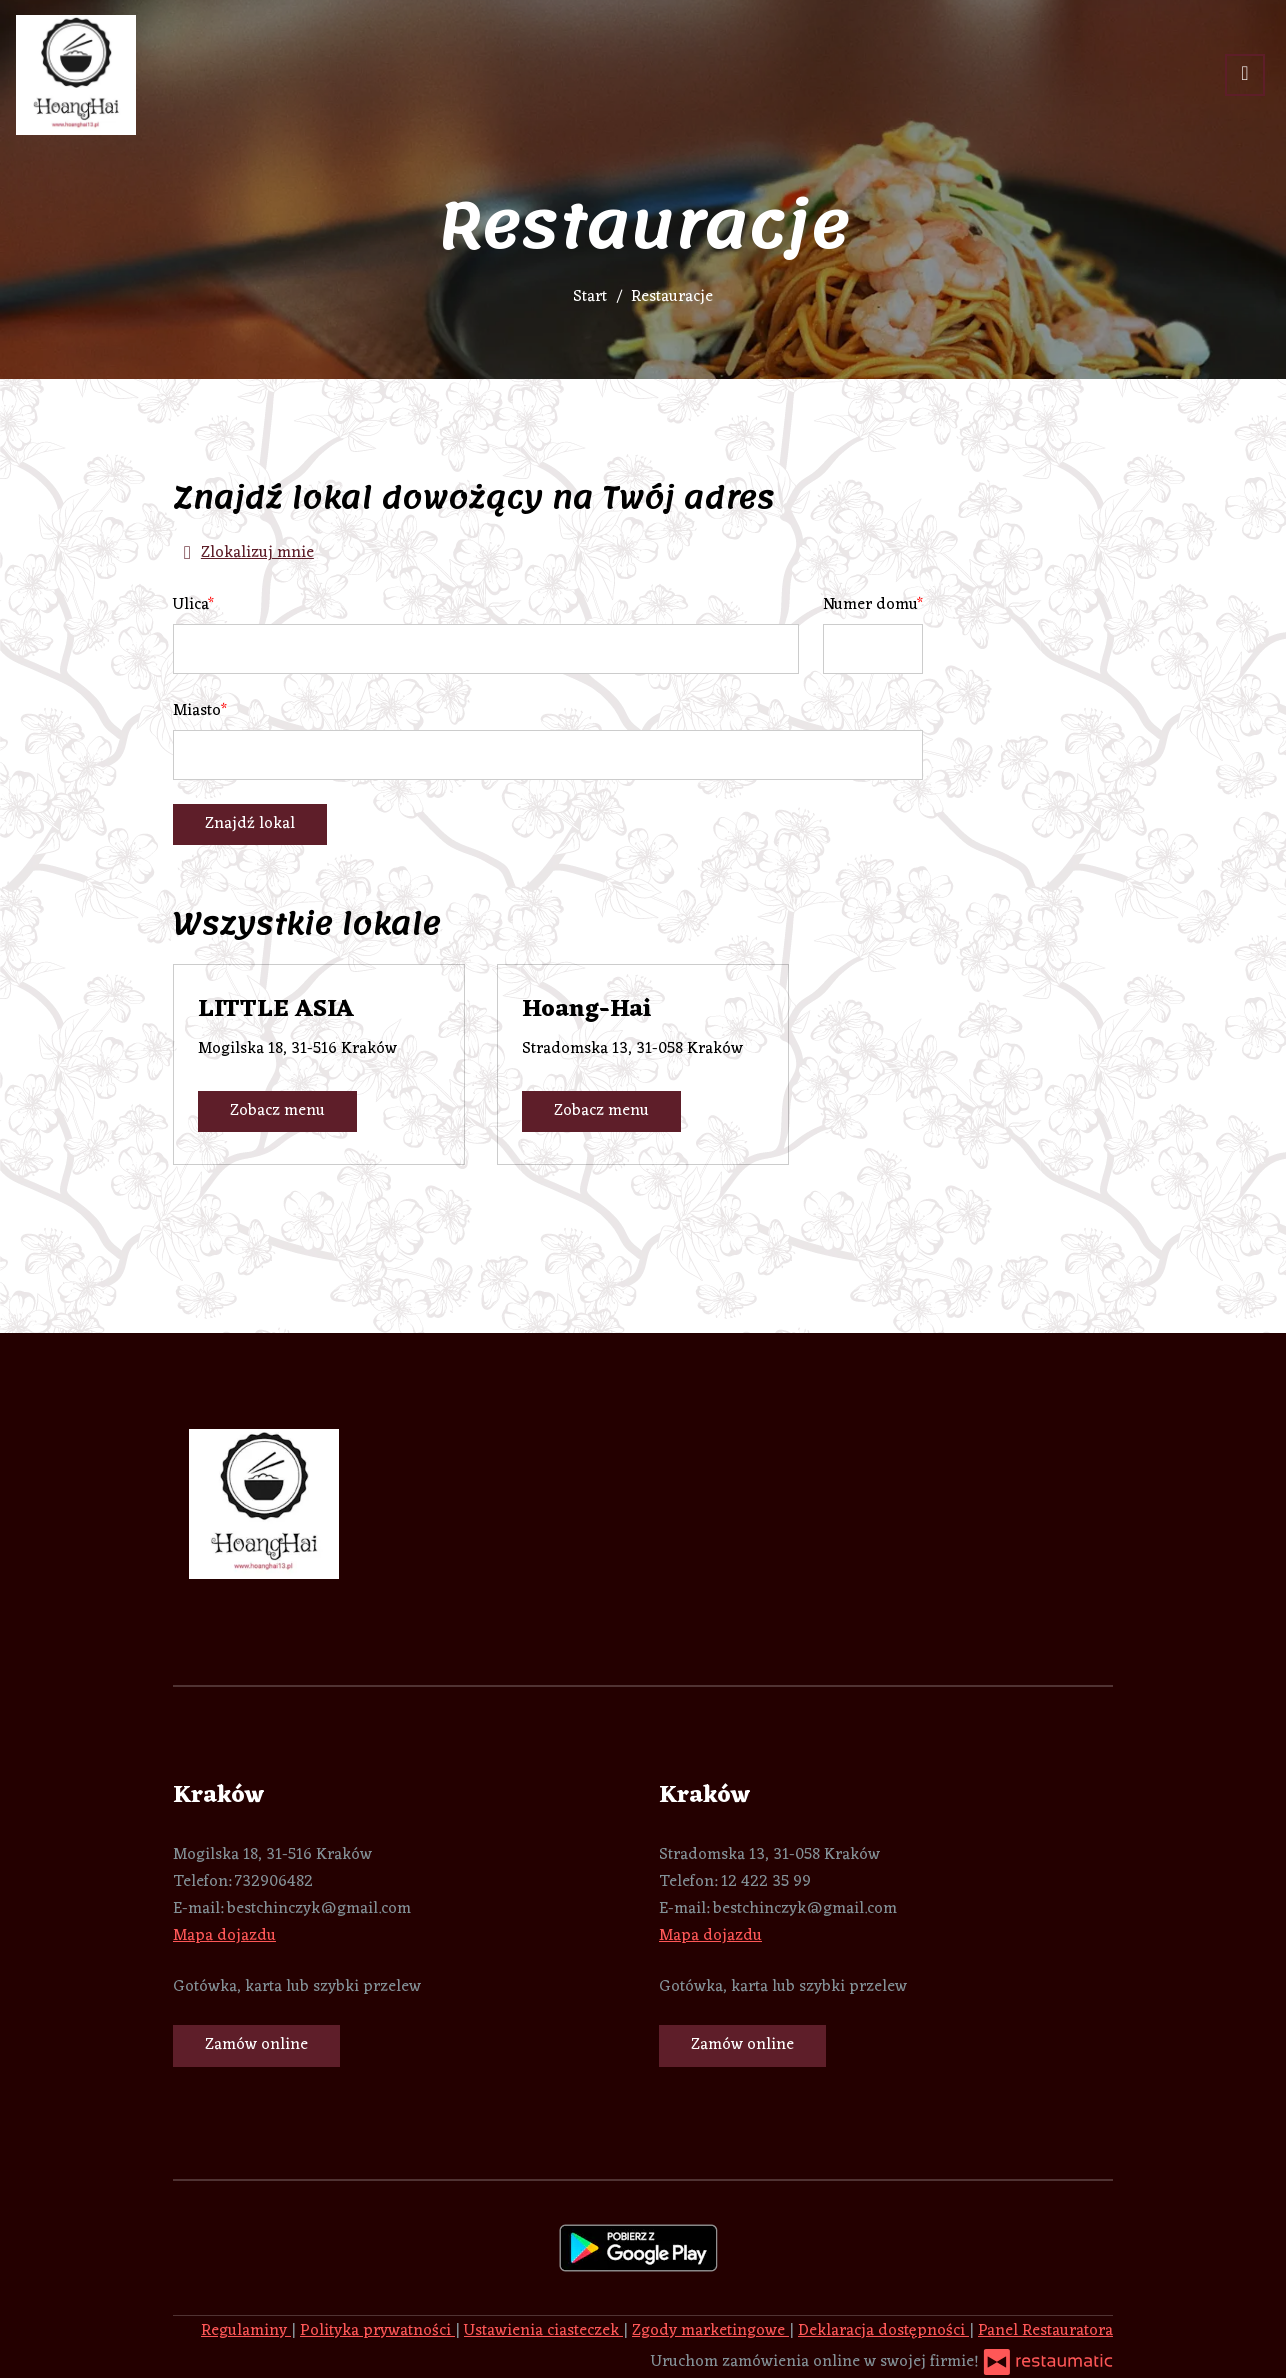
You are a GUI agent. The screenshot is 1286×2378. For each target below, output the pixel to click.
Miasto (197, 711)
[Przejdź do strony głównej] (76, 75)
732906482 (274, 1882)
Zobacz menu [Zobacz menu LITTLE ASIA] (277, 1111)
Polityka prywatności (377, 2331)
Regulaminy (246, 2331)
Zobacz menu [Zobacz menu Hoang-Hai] (601, 1111)
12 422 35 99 (766, 1882)
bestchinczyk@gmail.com (319, 1909)
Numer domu (870, 605)
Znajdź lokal (250, 824)
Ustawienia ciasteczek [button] (543, 2331)
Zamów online (256, 2045)
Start (590, 297)
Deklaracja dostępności (883, 2331)
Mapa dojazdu (224, 1936)
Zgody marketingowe (710, 2331)
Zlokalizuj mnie (244, 553)
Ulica (190, 605)
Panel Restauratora (1045, 2331)
